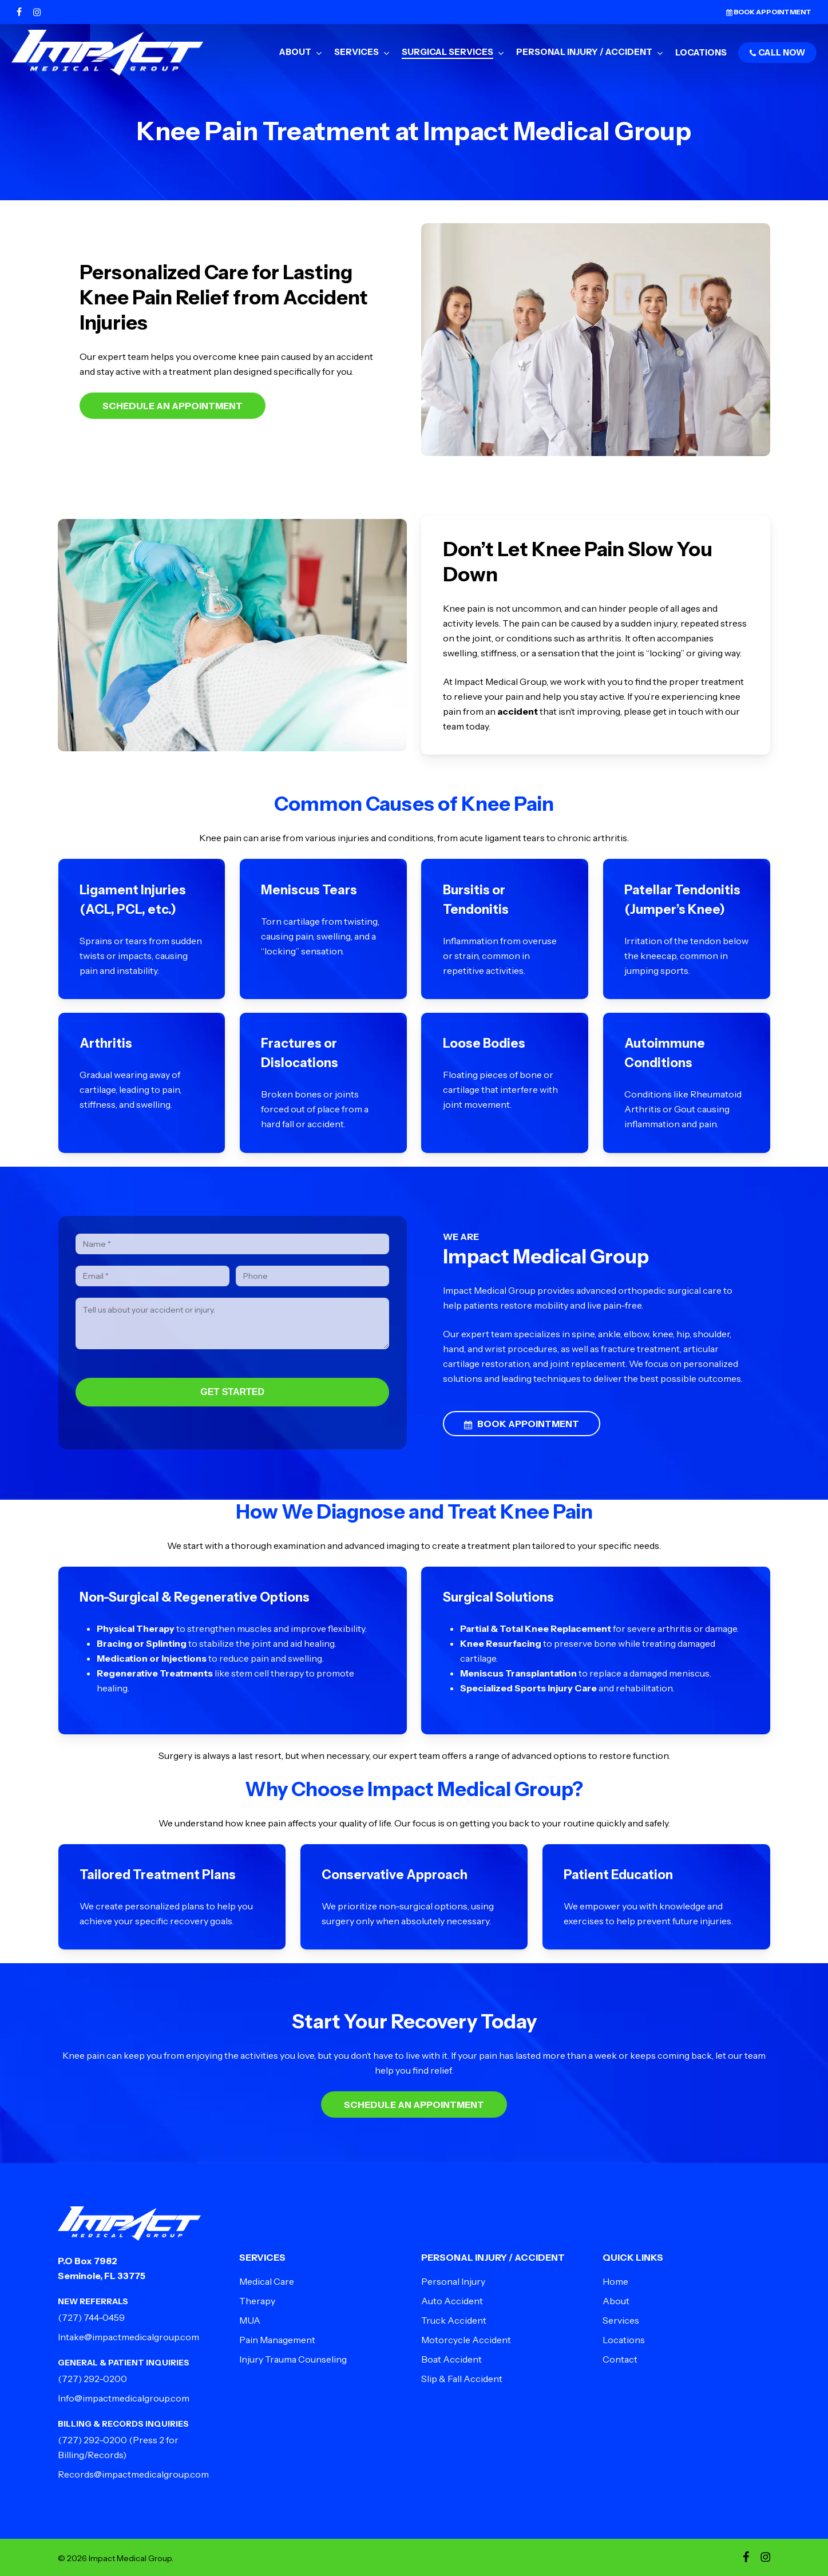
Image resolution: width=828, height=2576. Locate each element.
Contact (620, 2359)
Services (621, 2320)
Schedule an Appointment (172, 405)
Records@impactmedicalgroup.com (133, 2474)
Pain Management (277, 2339)
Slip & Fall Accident (461, 2378)
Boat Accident (451, 2359)
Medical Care (266, 2281)
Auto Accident (452, 2300)
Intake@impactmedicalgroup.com (128, 2337)
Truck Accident (453, 2320)
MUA (249, 2320)
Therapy (257, 2300)
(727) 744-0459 (91, 2317)
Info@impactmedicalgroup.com (123, 2398)
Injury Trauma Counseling (293, 2359)
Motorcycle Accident (466, 2339)
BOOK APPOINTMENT (521, 1423)
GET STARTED (232, 1392)
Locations (624, 2339)
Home (615, 2281)
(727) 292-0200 (92, 2378)
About (616, 2300)
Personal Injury (453, 2281)
